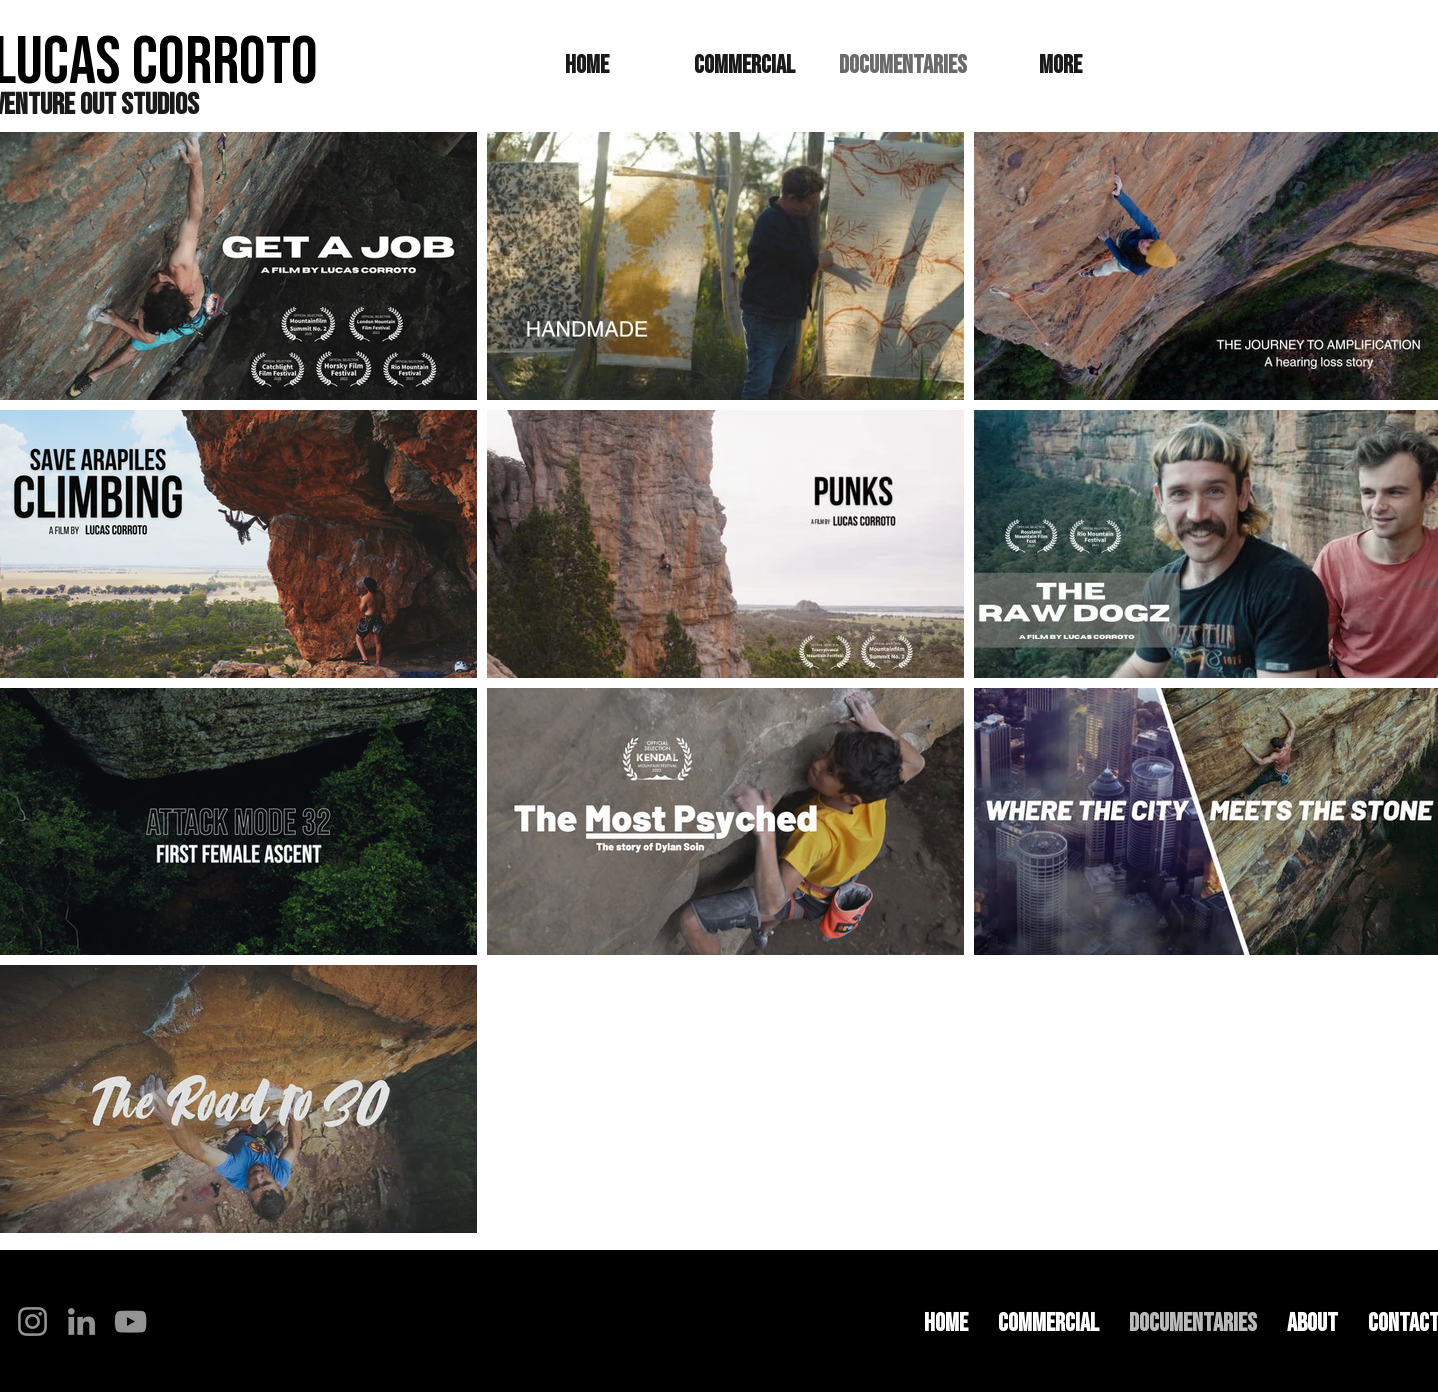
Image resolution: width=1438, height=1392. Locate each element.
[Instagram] (32, 1321)
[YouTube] (130, 1321)
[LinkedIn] (81, 1321)
